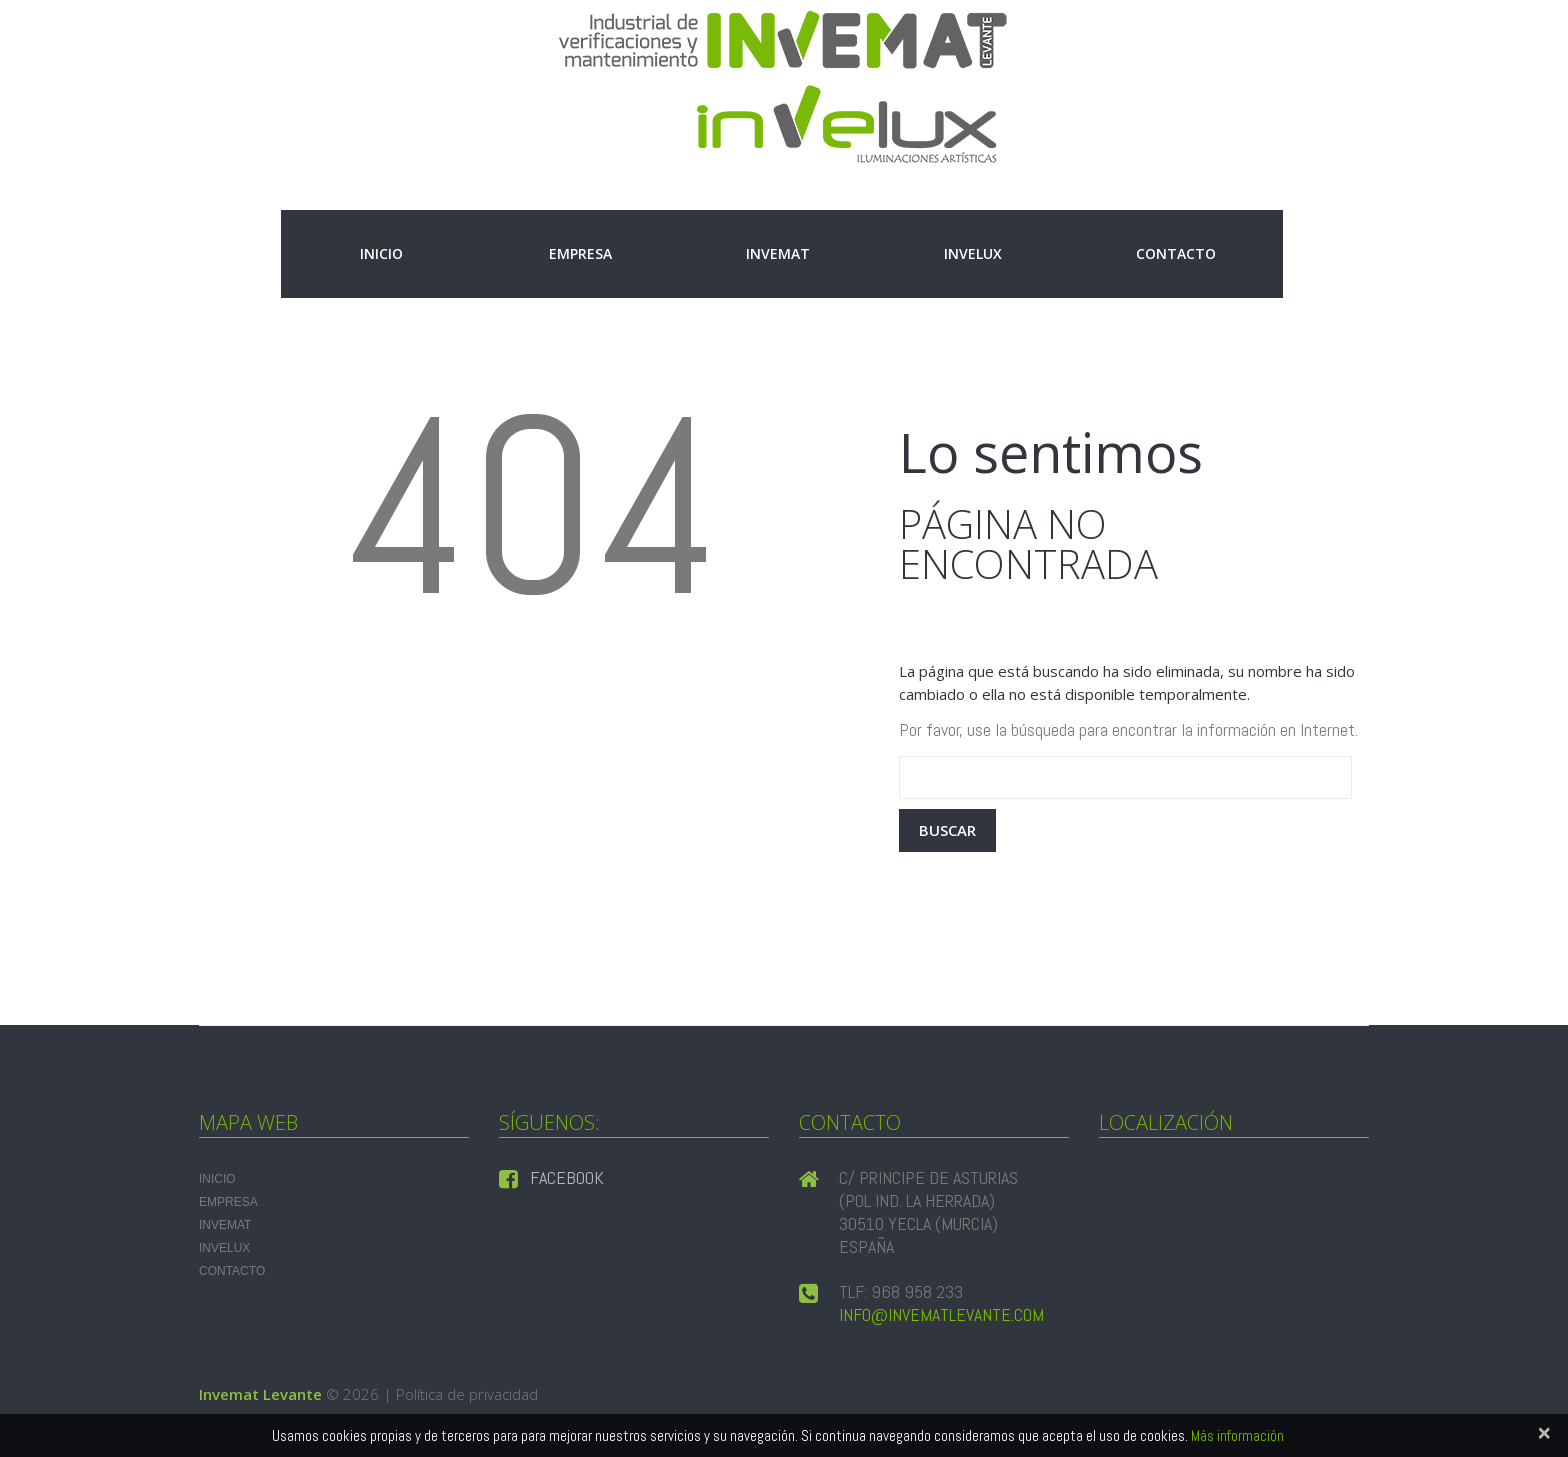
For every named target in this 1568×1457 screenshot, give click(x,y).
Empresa (580, 253)
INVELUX (973, 253)
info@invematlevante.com (941, 1314)
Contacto (1176, 253)
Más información (1237, 1435)
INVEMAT (778, 253)
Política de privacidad (467, 1394)
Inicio (381, 253)
